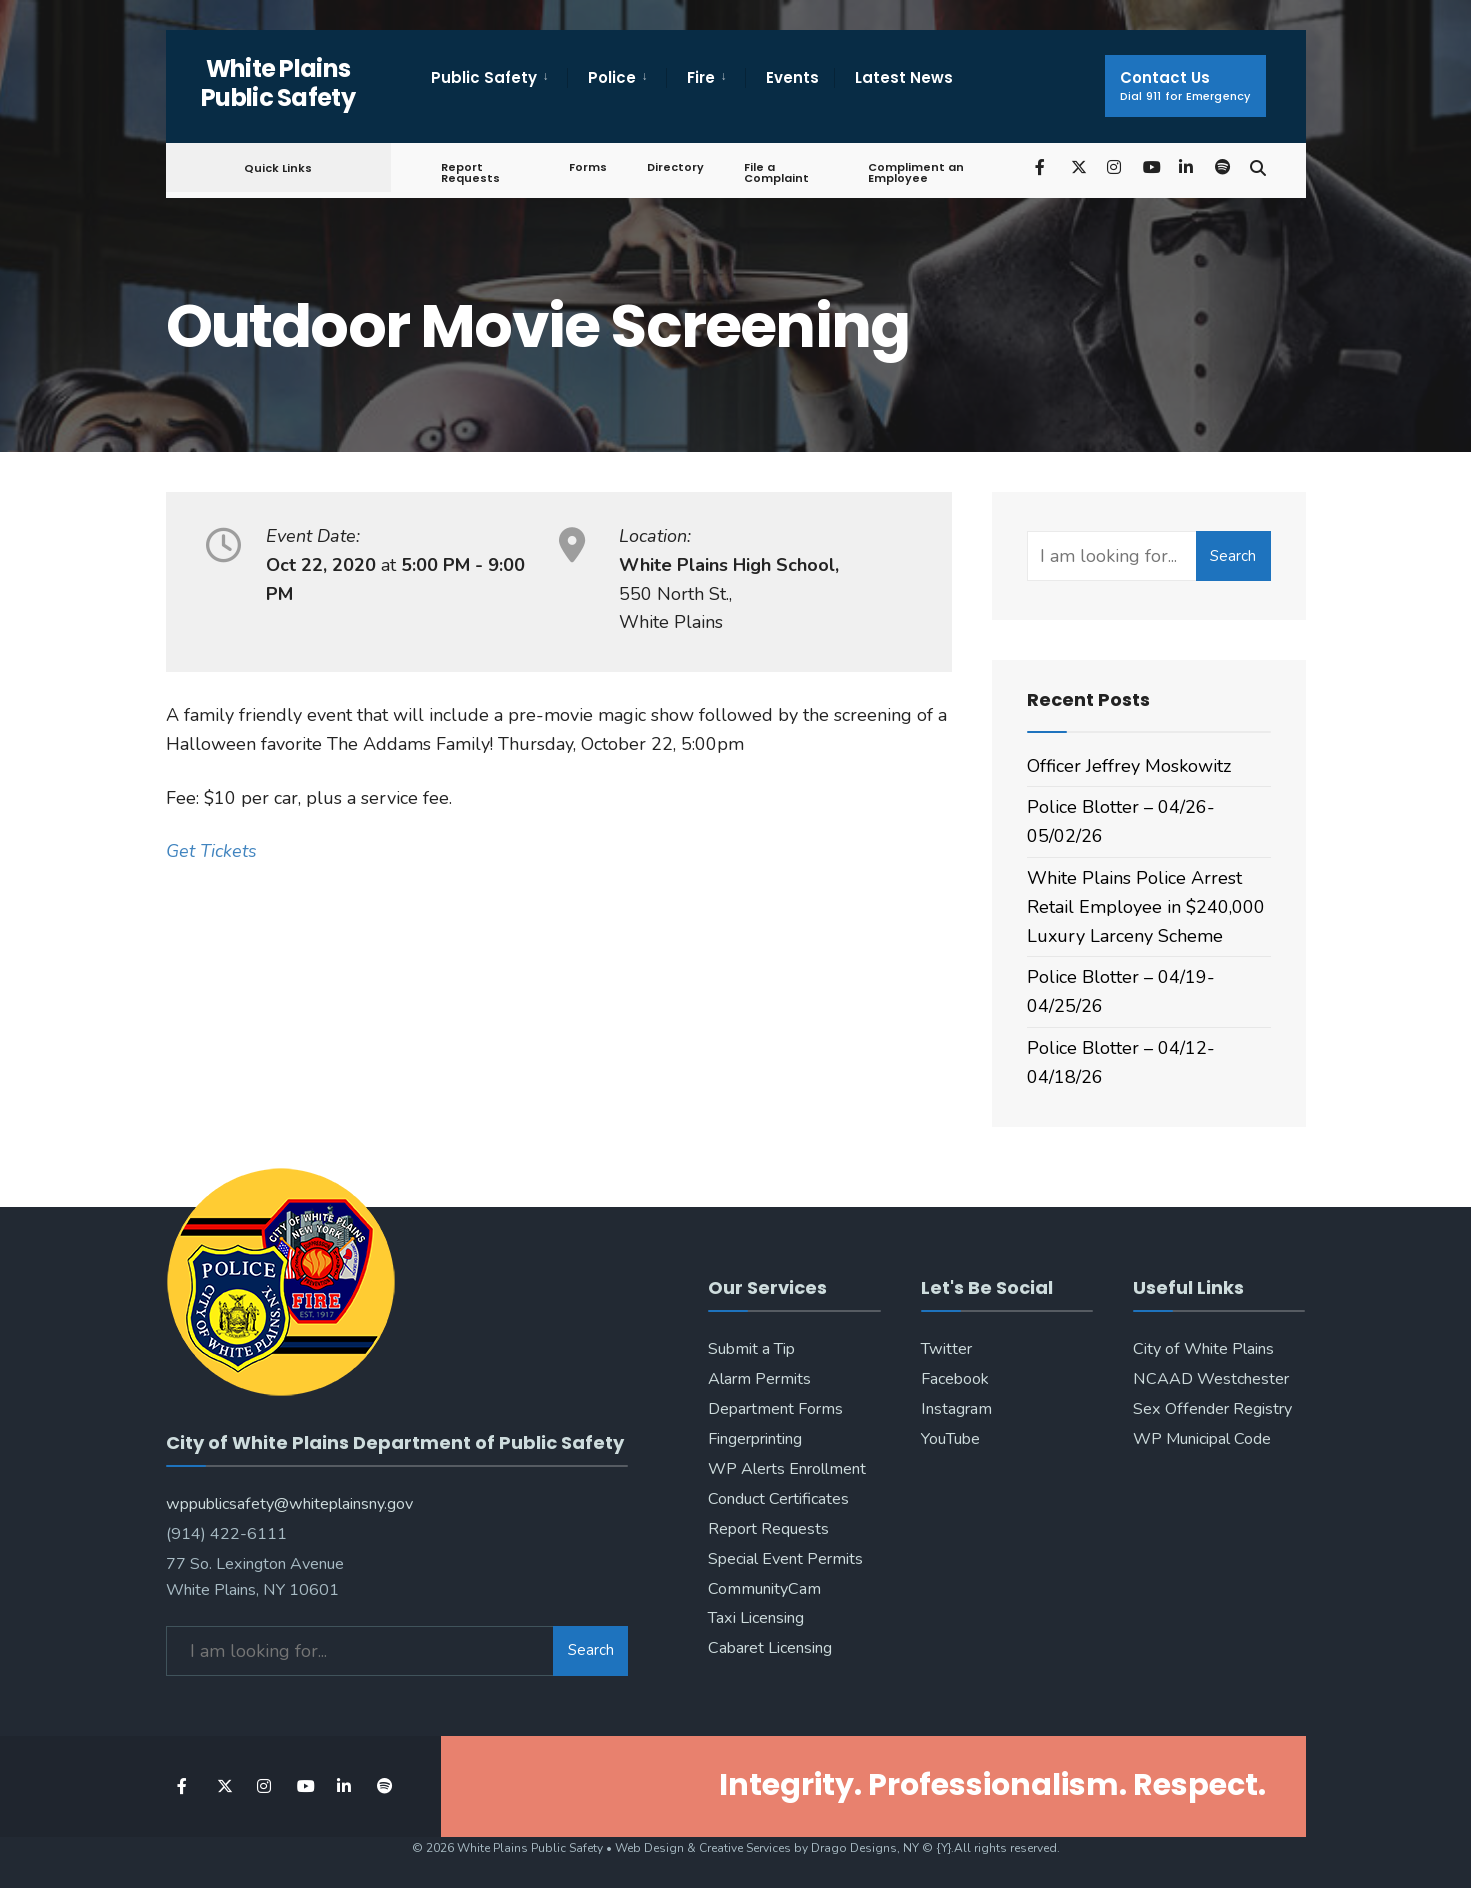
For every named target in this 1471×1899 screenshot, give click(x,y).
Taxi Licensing (756, 1618)
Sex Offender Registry (1212, 1409)
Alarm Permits (759, 1379)
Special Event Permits (785, 1559)
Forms (588, 167)
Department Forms (775, 1409)
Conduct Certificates (778, 1499)
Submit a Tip (751, 1349)
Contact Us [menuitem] (1185, 85)
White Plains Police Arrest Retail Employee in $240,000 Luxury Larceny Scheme (1146, 907)
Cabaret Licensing (770, 1648)
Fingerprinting (755, 1439)
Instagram (956, 1409)
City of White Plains (1203, 1349)
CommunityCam (764, 1589)
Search (1233, 556)
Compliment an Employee (916, 172)
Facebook (955, 1379)
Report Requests (470, 172)
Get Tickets (211, 851)
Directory (675, 167)
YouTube (950, 1439)
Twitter (946, 1349)
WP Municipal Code (1202, 1439)
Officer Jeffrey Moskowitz (1129, 766)
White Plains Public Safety (278, 83)
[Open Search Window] (1258, 166)
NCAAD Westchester (1211, 1379)
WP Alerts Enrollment (787, 1469)
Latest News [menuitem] (904, 77)
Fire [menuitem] (701, 77)
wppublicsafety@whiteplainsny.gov (289, 1504)
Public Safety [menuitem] (484, 77)
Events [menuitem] (792, 77)
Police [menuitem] (612, 77)
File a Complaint (776, 172)
